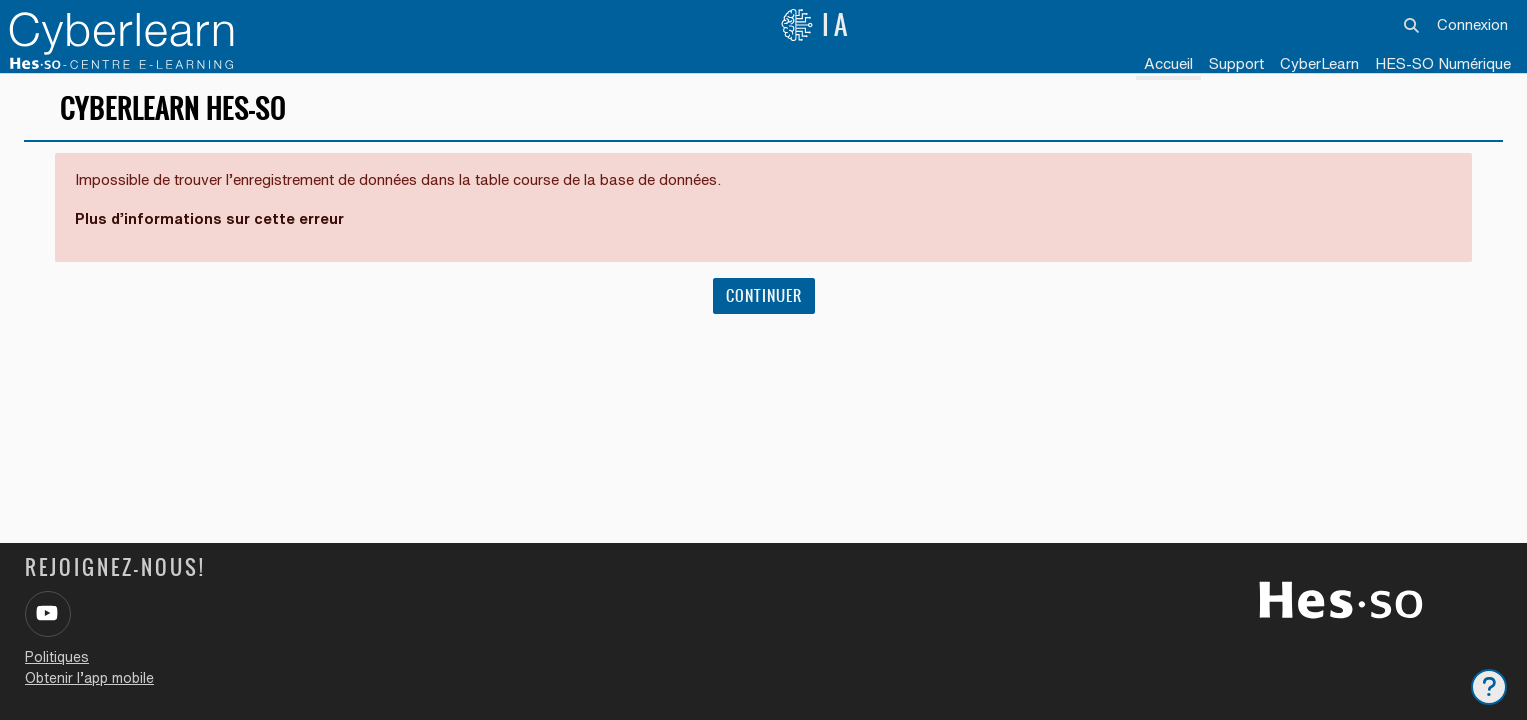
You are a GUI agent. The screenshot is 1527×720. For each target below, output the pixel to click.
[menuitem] (1319, 65)
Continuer (764, 301)
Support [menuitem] (1236, 63)
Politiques (57, 657)
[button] (1412, 25)
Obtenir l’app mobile (89, 678)
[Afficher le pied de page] (1489, 687)
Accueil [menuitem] (1168, 63)
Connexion (1472, 24)
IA (816, 25)
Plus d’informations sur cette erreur (211, 224)
